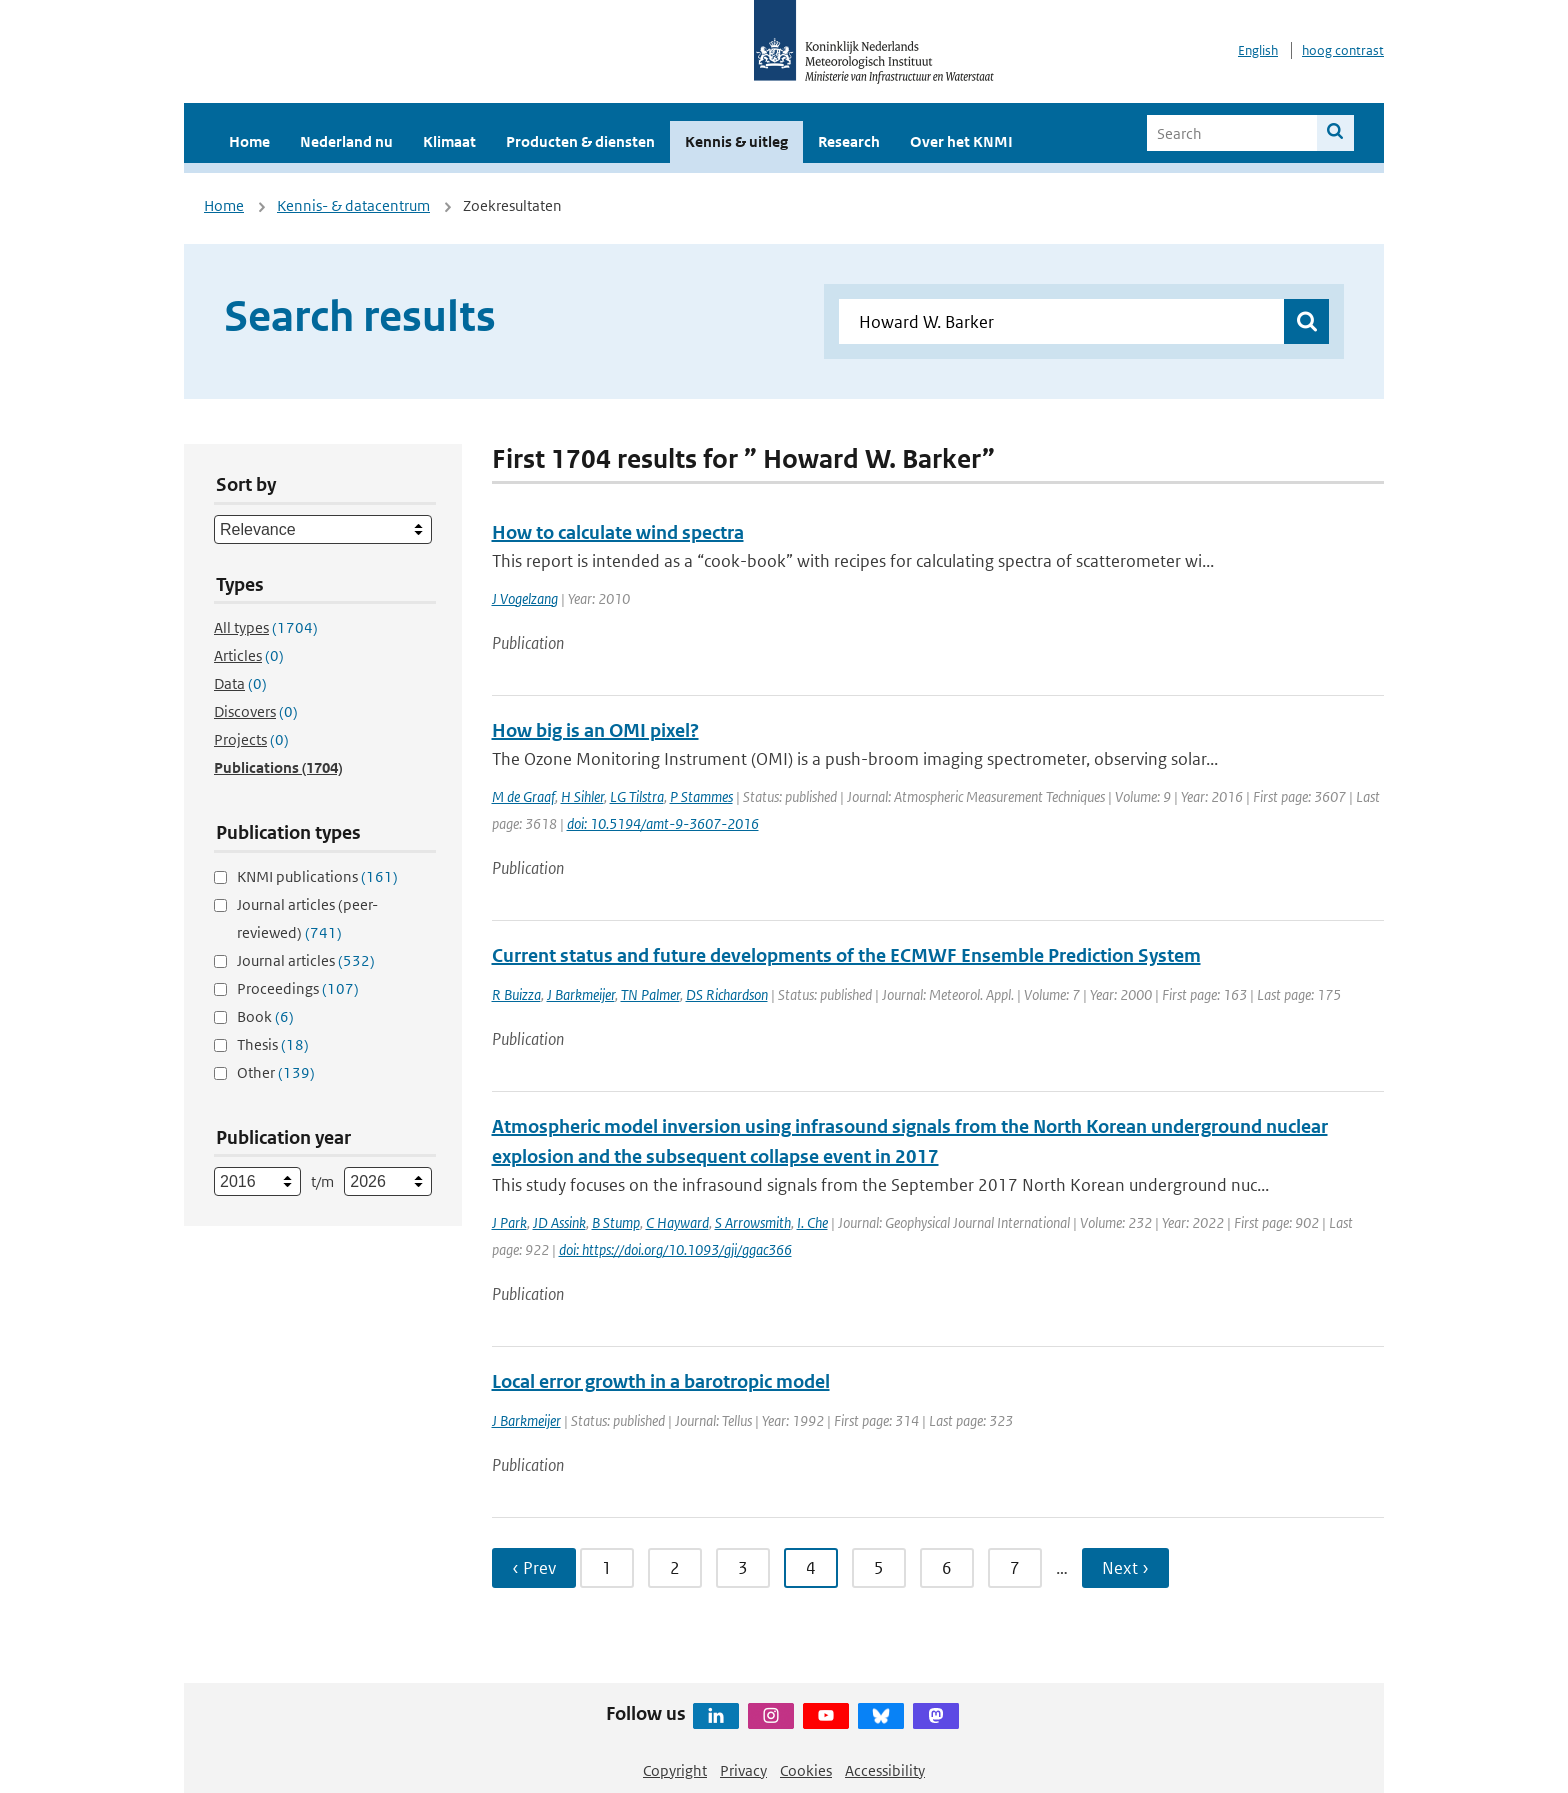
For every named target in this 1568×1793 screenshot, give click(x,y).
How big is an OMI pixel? (595, 730)
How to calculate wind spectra (618, 532)
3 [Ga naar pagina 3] (743, 1568)
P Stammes (701, 796)
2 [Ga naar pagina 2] (675, 1568)
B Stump (616, 1222)
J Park (509, 1222)
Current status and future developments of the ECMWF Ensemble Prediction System (846, 955)
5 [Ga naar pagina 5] (879, 1568)
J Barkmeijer (581, 994)
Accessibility (885, 1770)
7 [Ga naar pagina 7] (1015, 1568)
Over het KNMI (961, 141)
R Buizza (516, 994)
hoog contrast (1343, 50)
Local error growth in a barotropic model (661, 1381)
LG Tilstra (637, 796)
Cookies (806, 1770)
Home (249, 141)
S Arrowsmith (753, 1222)
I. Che (812, 1222)
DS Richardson (727, 994)
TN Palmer (650, 994)
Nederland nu (346, 141)
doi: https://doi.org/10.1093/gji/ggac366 (675, 1249)
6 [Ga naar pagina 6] (947, 1568)
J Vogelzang (525, 598)
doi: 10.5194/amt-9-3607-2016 (663, 823)
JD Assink (559, 1222)
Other (276, 1072)
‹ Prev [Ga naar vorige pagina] (534, 1568)
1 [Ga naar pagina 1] (607, 1568)
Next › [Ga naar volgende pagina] (1125, 1568)
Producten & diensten (580, 141)
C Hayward (677, 1222)
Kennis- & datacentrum (353, 205)
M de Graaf (523, 796)
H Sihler (582, 796)
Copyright (675, 1770)
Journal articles (306, 960)
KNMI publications (317, 876)
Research (849, 141)
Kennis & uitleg (736, 141)
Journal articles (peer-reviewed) (307, 918)
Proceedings (298, 988)
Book (265, 1016)
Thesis (273, 1044)
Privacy (743, 1770)
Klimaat (449, 141)
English (1258, 50)
